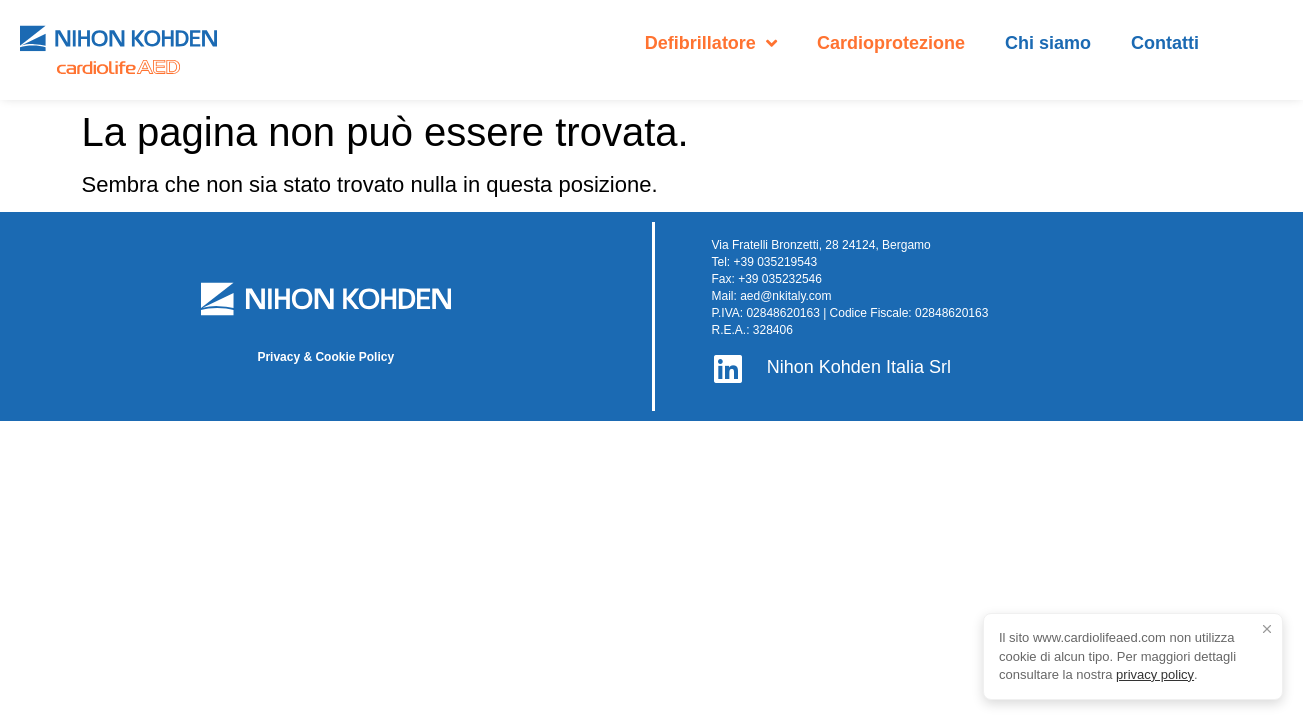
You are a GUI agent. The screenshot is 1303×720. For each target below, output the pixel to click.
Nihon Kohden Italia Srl (859, 367)
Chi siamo (1048, 43)
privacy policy (1155, 674)
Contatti (1165, 43)
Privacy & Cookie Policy (325, 357)
